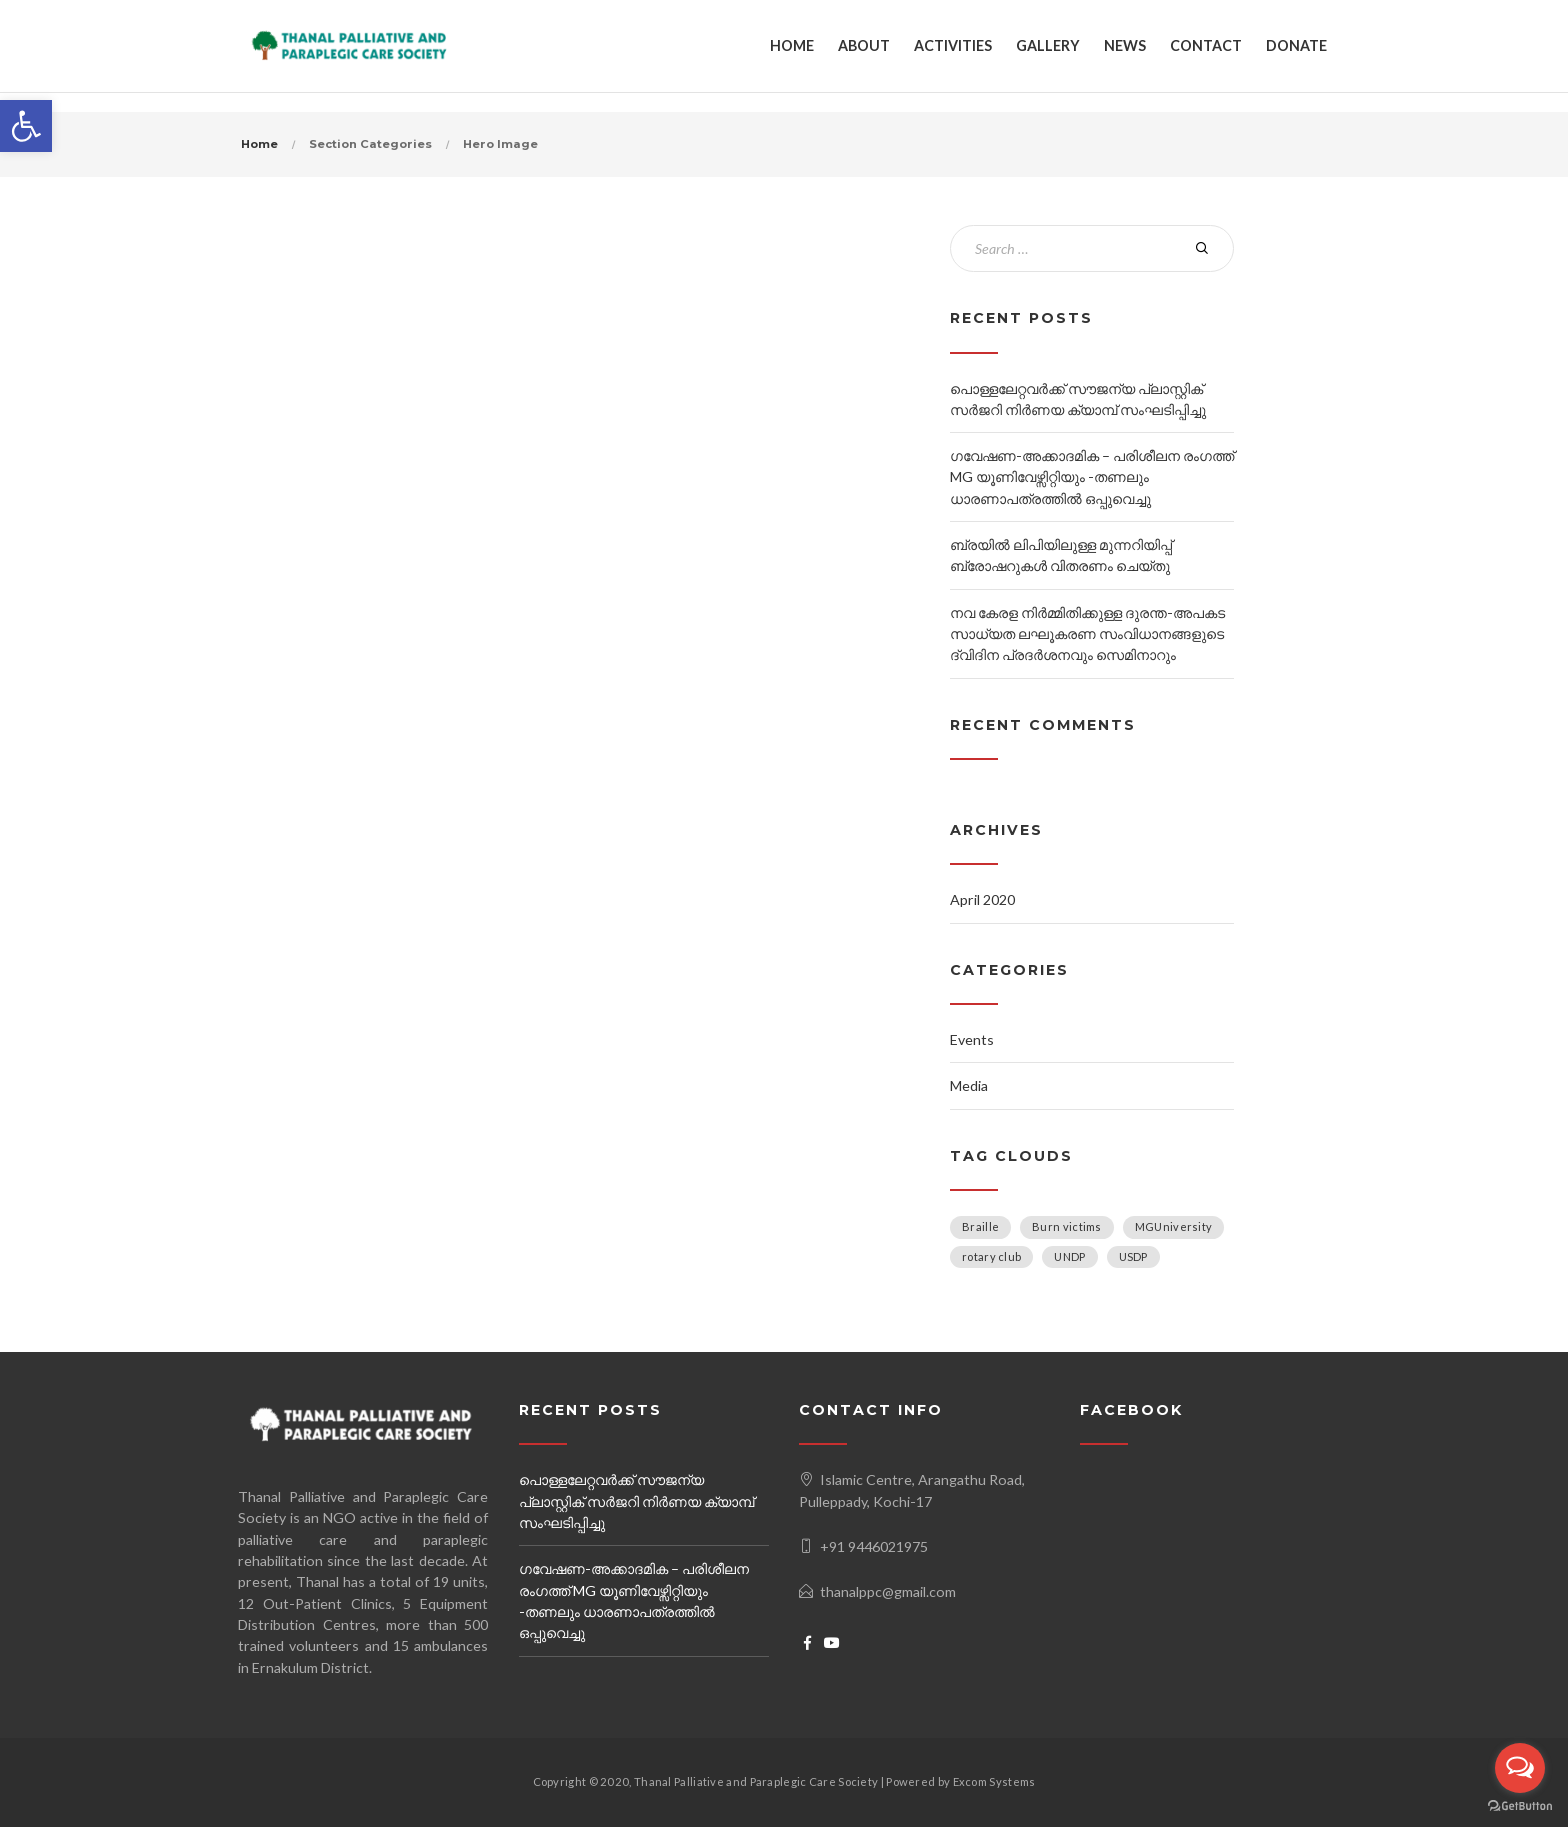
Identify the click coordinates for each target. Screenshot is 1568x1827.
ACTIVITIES (953, 45)
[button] (26, 126)
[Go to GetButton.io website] (1520, 1806)
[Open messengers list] (1520, 1768)
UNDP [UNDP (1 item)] (1069, 1256)
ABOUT (864, 45)
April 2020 (982, 899)
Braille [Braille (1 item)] (980, 1226)
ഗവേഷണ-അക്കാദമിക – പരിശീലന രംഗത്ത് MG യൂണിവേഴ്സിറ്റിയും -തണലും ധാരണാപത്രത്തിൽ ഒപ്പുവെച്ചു (1092, 477)
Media (969, 1085)
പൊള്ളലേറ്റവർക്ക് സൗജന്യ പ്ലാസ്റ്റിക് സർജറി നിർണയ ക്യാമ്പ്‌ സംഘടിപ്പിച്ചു (636, 1501)
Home (259, 144)
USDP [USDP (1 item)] (1133, 1256)
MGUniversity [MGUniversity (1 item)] (1174, 1226)
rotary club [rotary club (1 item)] (991, 1256)
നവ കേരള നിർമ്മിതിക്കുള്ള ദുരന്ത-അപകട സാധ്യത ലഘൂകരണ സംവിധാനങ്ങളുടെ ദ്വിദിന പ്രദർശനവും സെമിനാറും (1087, 634)
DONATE (1296, 45)
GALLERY (1048, 45)
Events (972, 1039)
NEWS (1125, 45)
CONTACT (1206, 45)
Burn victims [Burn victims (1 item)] (1067, 1226)
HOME (792, 45)
